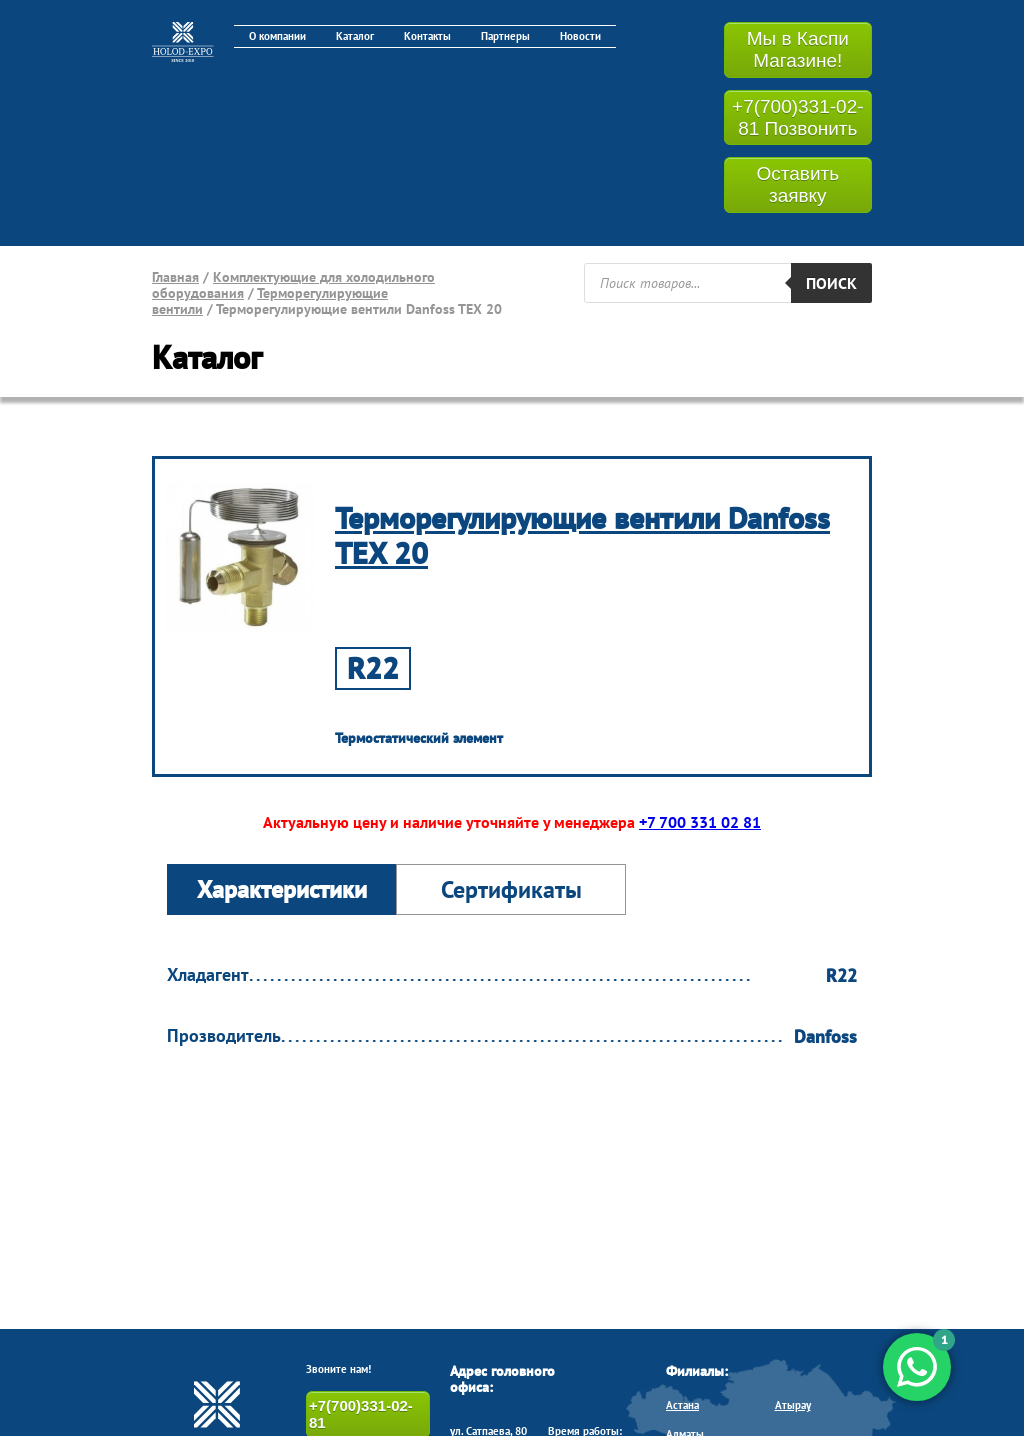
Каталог (355, 36)
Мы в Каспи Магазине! (798, 49)
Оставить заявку (797, 184)
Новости (580, 36)
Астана (682, 1405)
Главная (175, 277)
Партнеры (505, 36)
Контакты (427, 36)
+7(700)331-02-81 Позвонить (798, 117)
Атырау (793, 1405)
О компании (277, 36)
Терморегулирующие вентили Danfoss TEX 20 (582, 535)
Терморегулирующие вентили (270, 301)
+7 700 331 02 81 (700, 822)
